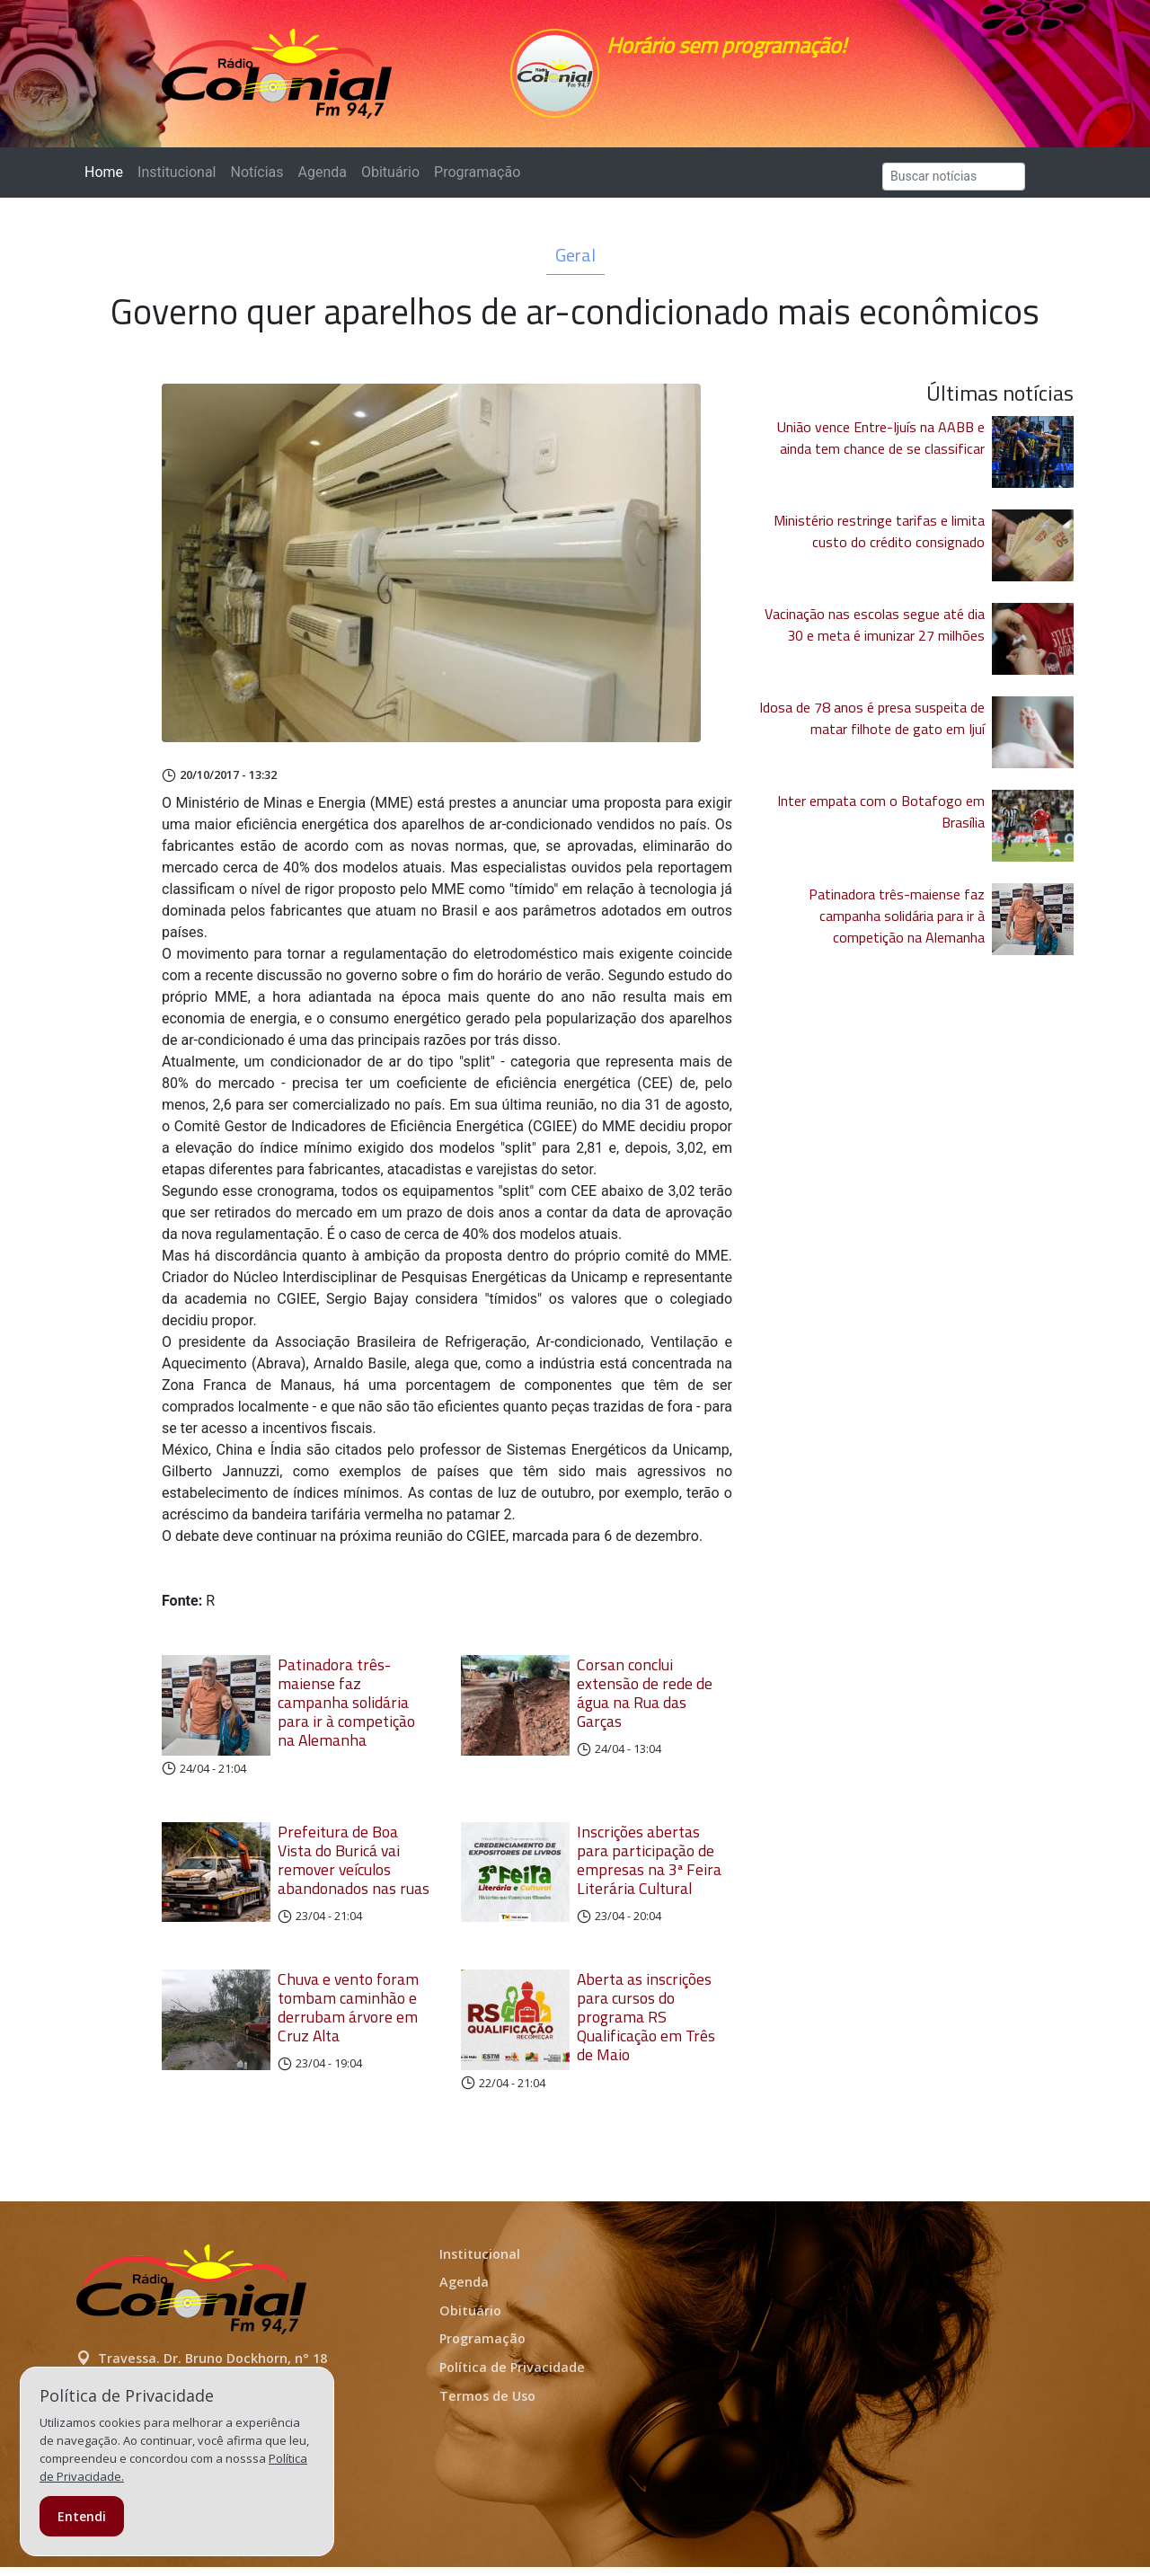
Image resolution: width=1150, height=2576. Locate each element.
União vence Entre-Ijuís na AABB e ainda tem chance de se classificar (881, 446)
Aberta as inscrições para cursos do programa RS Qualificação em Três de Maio (646, 2026)
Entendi (82, 2516)
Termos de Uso (487, 2404)
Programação (477, 181)
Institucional (176, 181)
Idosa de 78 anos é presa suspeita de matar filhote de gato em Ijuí (872, 726)
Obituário (390, 181)
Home (107, 180)
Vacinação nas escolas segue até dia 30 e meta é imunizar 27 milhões (875, 633)
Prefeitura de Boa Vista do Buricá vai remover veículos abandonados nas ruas (353, 1868)
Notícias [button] (257, 181)
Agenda (321, 181)
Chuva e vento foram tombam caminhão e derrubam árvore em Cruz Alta (348, 2016)
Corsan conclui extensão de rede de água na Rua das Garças (644, 1701)
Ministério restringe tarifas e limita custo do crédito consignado (879, 540)
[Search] (953, 185)
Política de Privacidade (512, 2376)
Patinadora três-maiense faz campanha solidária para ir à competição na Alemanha (346, 1711)
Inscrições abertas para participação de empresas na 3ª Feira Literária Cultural (649, 1868)
